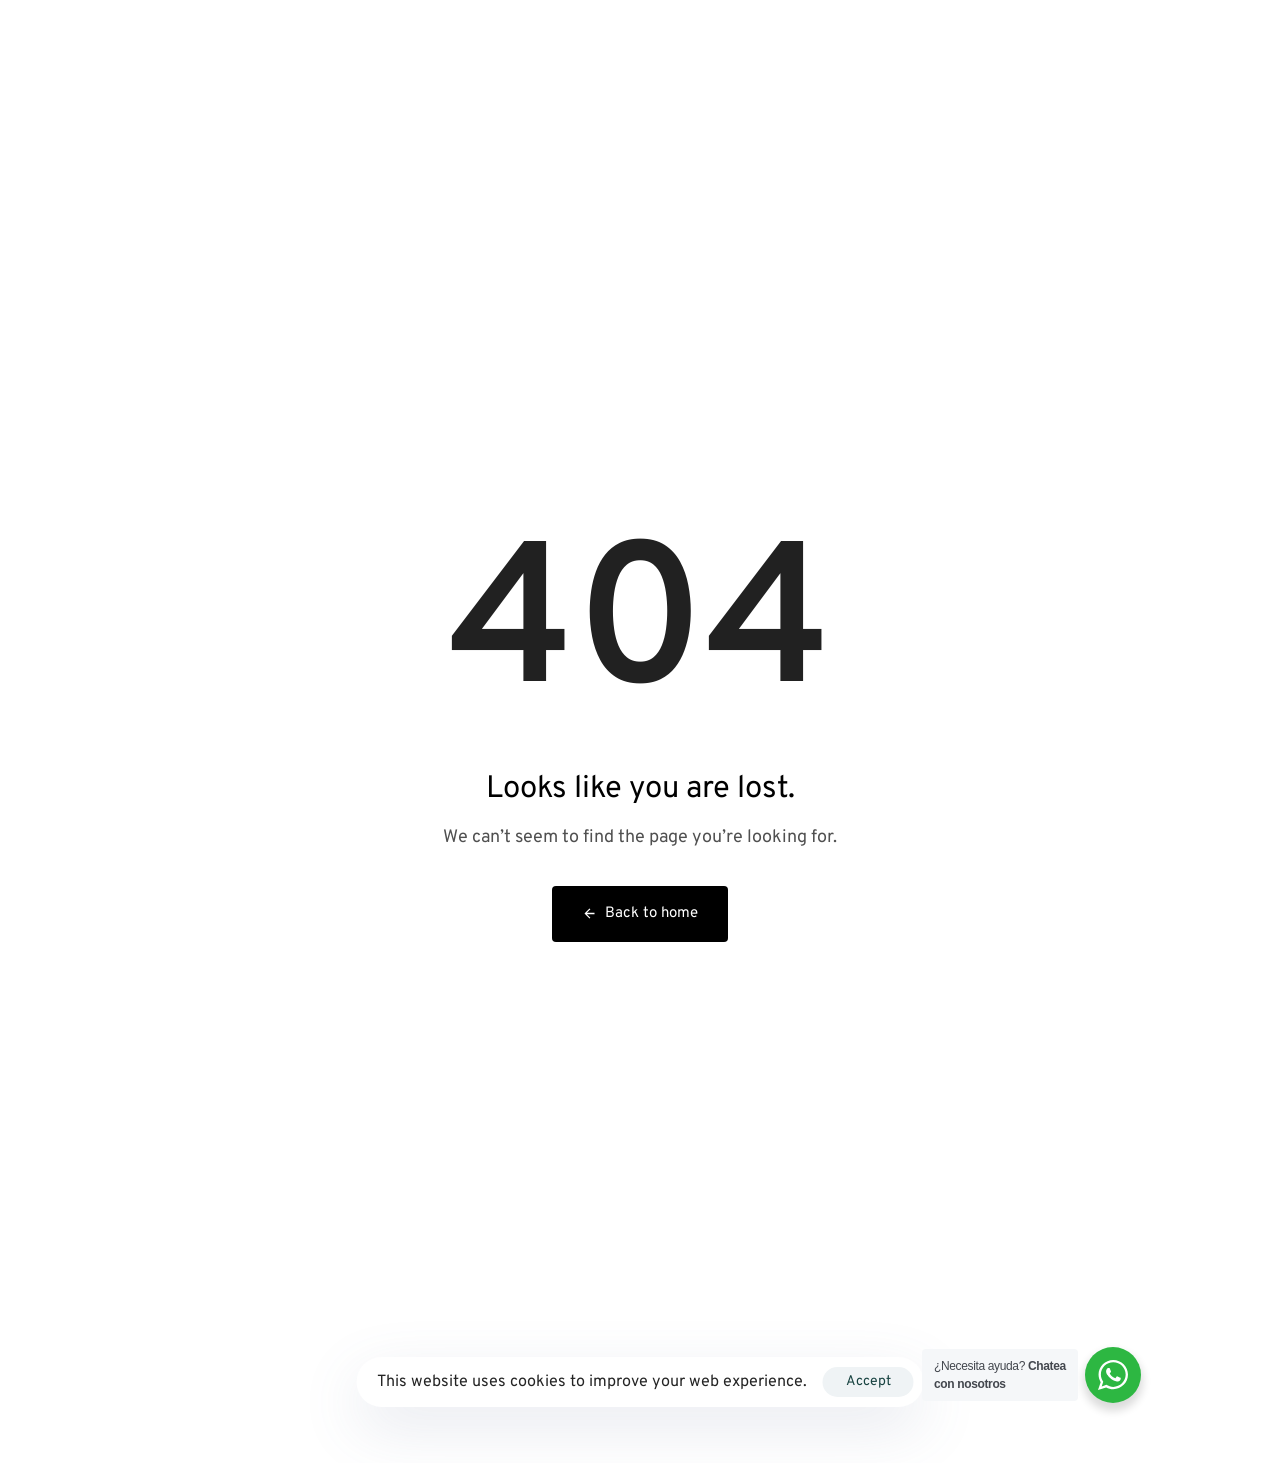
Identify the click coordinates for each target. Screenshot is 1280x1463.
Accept (868, 1381)
